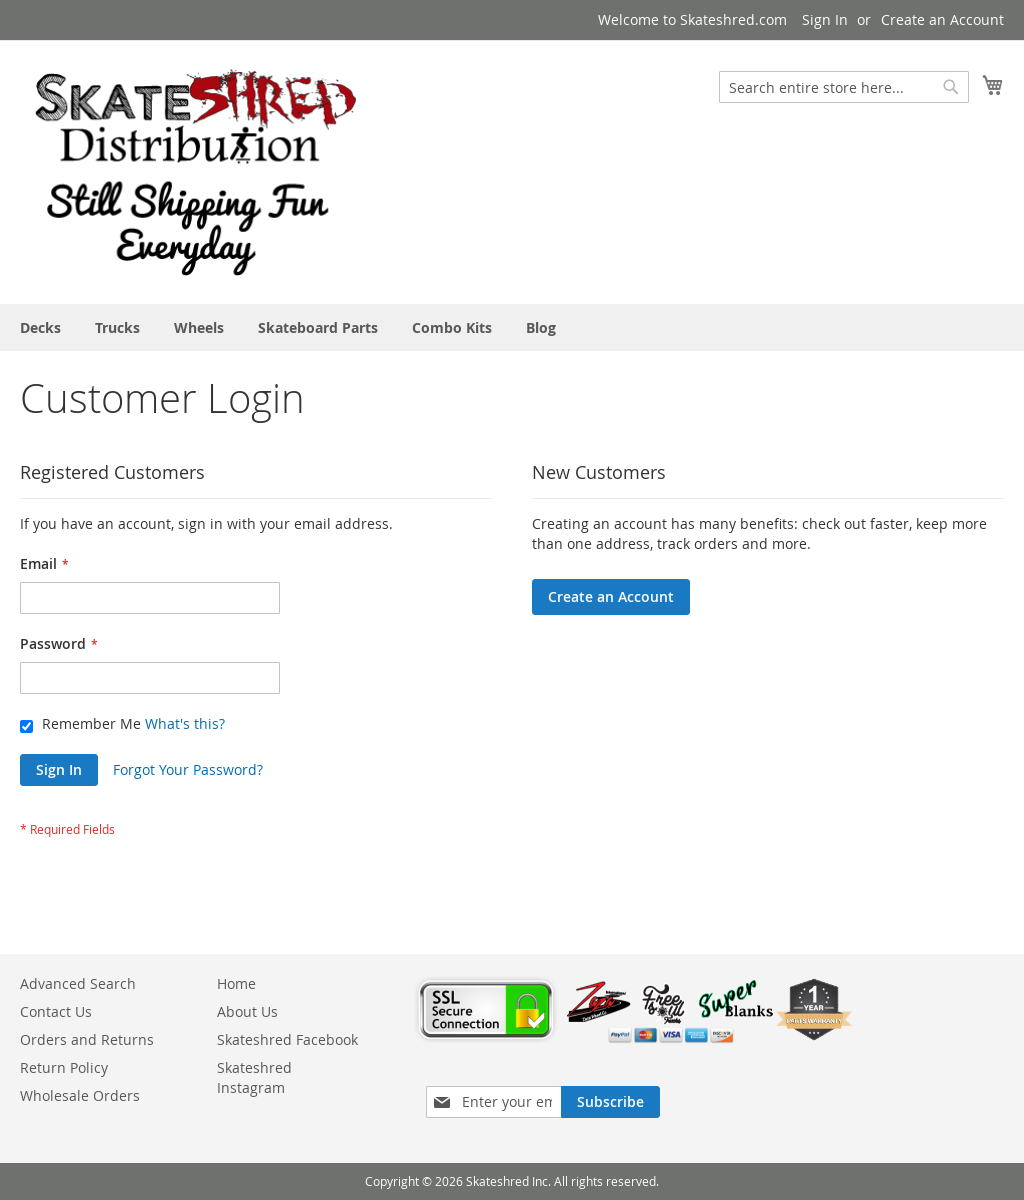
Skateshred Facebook (287, 1039)
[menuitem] (40, 327)
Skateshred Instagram (254, 1077)
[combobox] (844, 87)
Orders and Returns (87, 1039)
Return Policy (64, 1067)
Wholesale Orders (80, 1095)
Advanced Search (78, 983)
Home (236, 983)
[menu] (512, 327)
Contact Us (56, 1011)
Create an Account (942, 19)
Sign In (825, 19)
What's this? (185, 723)
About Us (247, 1011)
